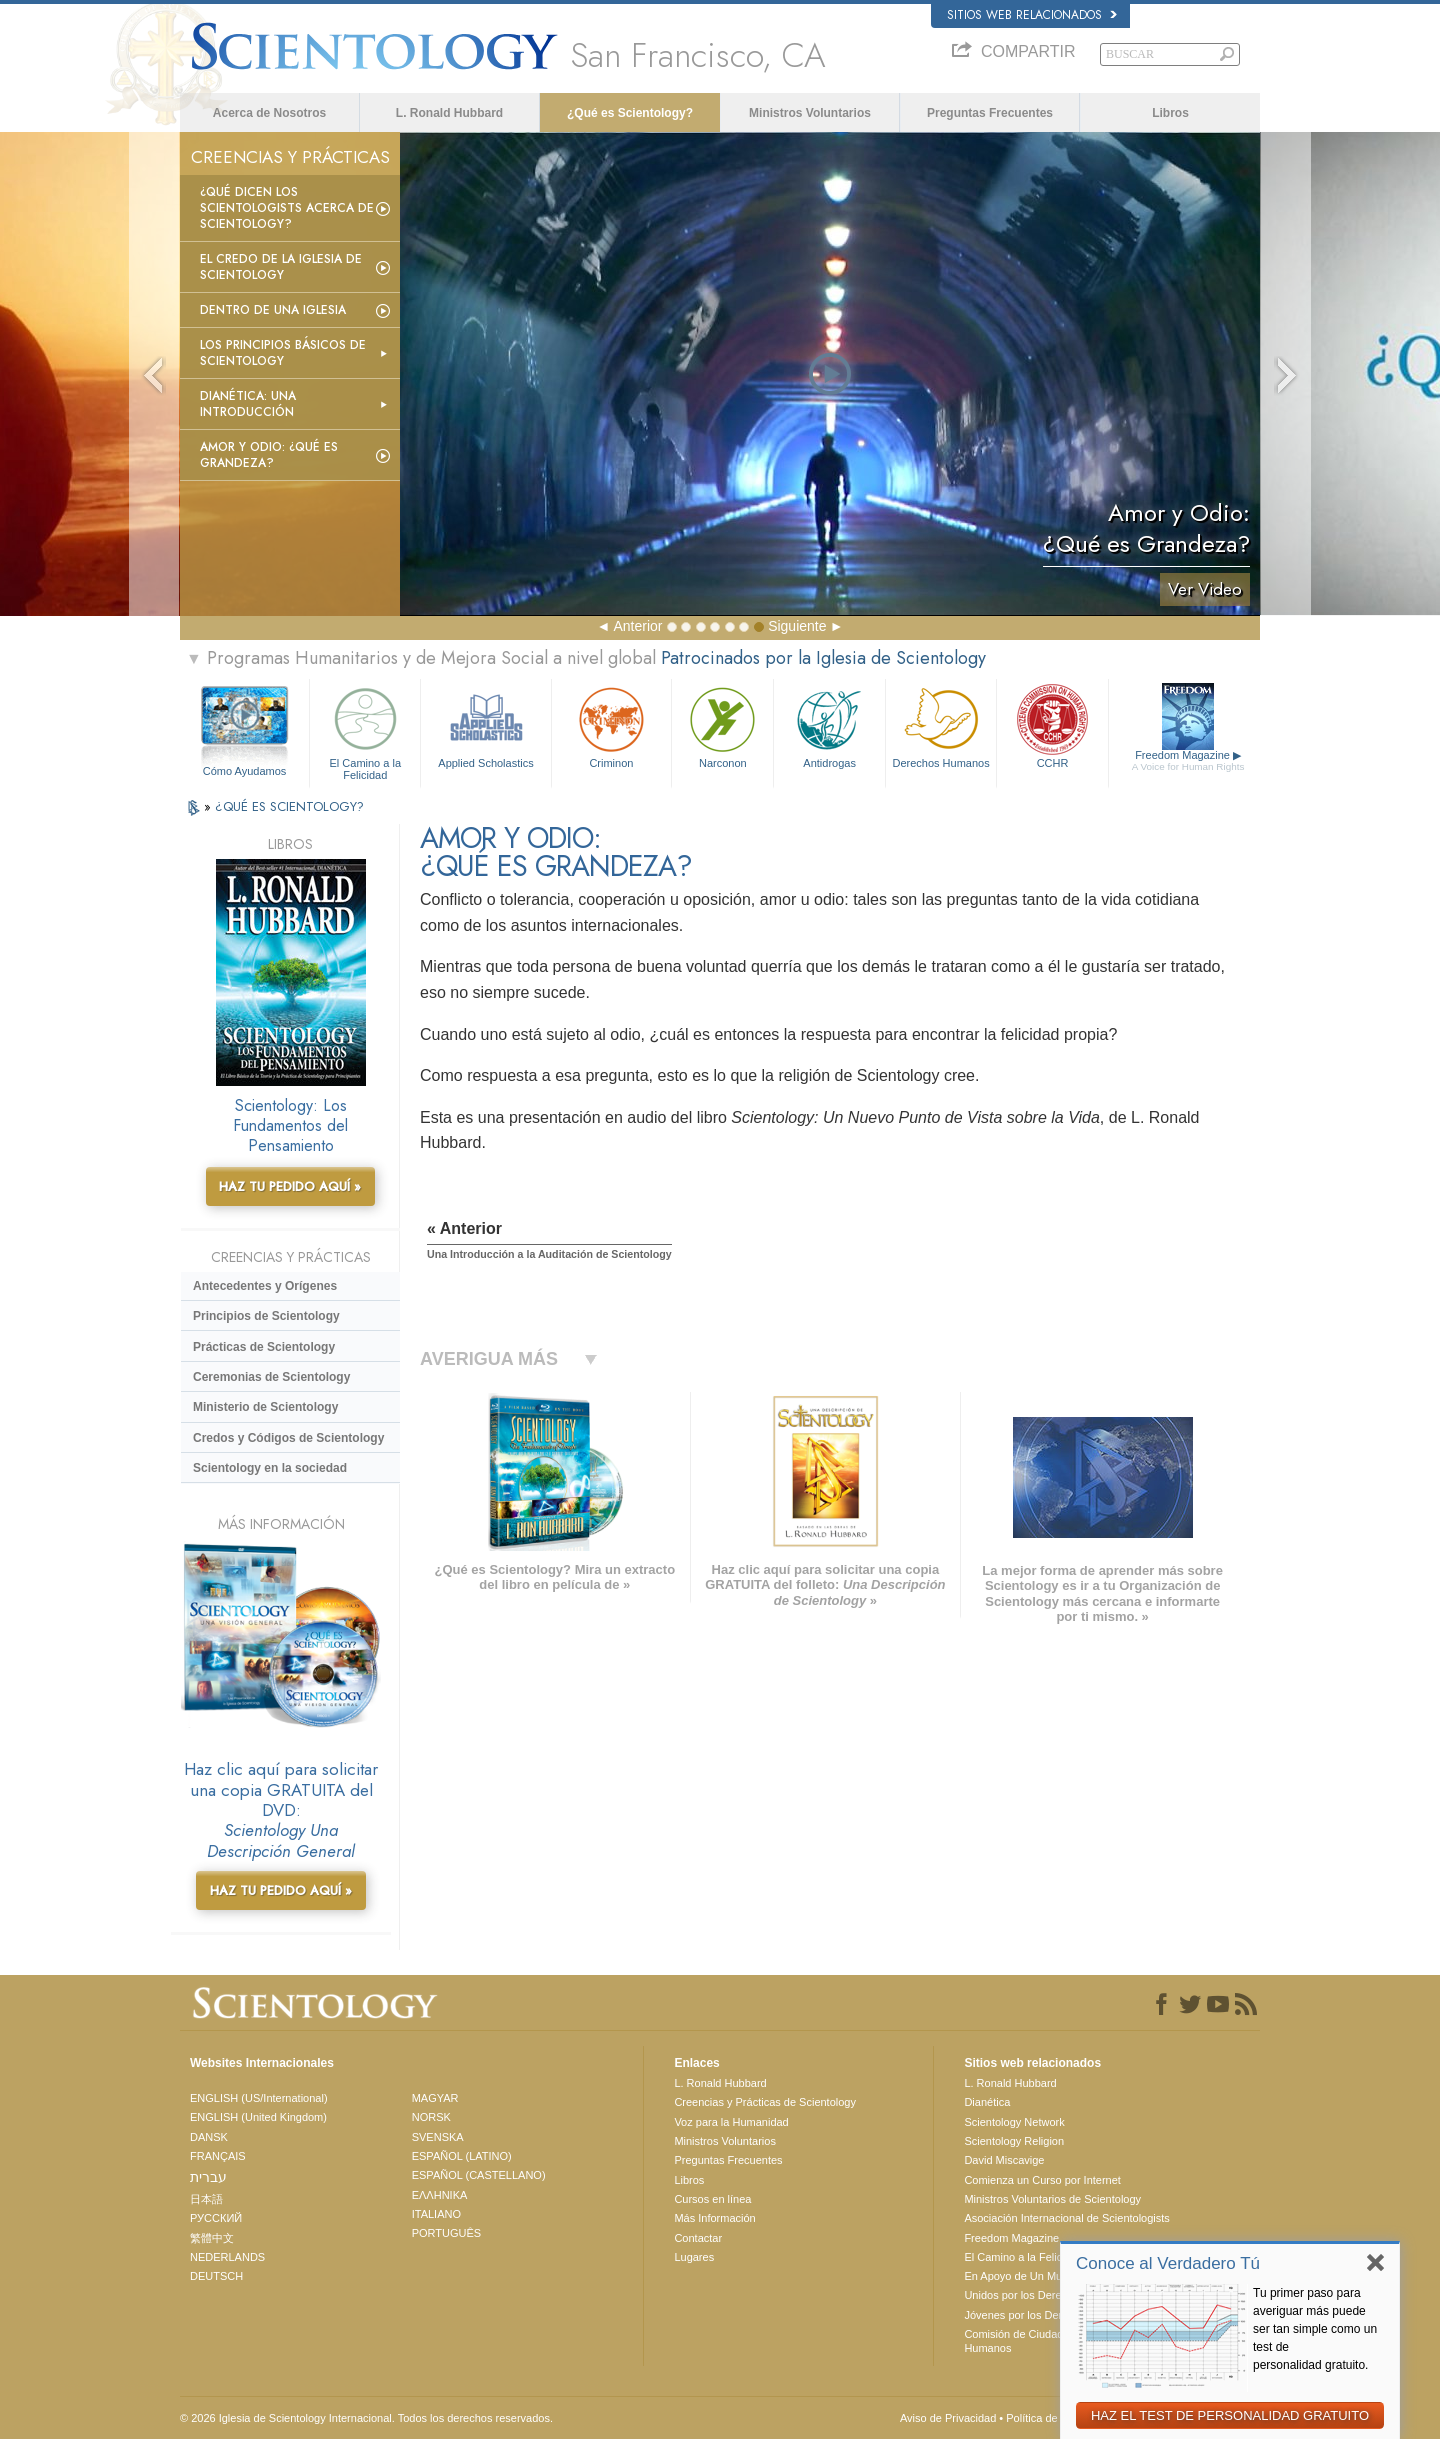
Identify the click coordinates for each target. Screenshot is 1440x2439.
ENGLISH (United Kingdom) (258, 2117)
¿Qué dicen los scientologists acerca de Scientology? (287, 208)
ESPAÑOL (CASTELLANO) (479, 2175)
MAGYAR (435, 2098)
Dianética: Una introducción (248, 404)
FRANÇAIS (218, 2156)
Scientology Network (1014, 2122)
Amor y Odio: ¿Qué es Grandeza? (269, 455)
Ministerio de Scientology (265, 1407)
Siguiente (797, 626)
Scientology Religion (1014, 2141)
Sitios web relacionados (1032, 15)
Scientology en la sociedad (270, 1468)
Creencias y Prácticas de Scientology (765, 2102)
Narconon (722, 725)
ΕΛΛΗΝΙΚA (440, 2195)
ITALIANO (436, 2214)
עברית (208, 2177)
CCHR (1052, 725)
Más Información (714, 2218)
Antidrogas (829, 725)
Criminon (612, 725)
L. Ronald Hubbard (449, 113)
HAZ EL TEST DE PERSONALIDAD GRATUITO (1230, 2415)
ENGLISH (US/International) (259, 2098)
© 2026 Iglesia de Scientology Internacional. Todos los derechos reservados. (366, 2418)
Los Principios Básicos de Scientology (283, 353)
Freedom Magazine (1188, 761)
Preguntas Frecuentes (990, 113)
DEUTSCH (216, 2276)
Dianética (987, 2102)
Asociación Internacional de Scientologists (1066, 2218)
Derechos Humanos (941, 725)
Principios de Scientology (266, 1316)
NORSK (431, 2117)
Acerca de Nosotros (269, 113)
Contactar (698, 2238)
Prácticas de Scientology (264, 1347)
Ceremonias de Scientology (271, 1377)
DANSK (209, 2137)
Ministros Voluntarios (810, 113)
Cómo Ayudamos (245, 771)
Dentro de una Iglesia (273, 310)
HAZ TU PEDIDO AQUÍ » (290, 1186)
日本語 (206, 2199)
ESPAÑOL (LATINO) (462, 2156)
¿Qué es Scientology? (630, 113)
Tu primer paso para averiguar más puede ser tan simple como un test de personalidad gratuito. (1315, 2329)
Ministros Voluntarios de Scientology (1052, 2199)
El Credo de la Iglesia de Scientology (281, 267)
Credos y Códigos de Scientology (288, 1438)
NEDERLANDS (227, 2257)
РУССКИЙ (216, 2218)
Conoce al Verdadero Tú (1168, 2263)
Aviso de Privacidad (948, 2418)
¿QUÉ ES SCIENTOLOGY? (289, 806)
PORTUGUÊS (446, 2233)
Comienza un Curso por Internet (1042, 2180)
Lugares (694, 2257)
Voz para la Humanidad (731, 2122)
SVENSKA (438, 2137)
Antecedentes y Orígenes (265, 1286)
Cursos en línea (712, 2199)
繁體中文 (212, 2238)
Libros (1170, 113)
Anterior (637, 626)
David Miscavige (1004, 2160)
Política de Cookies (1053, 2418)
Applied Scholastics (485, 725)
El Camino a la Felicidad (365, 730)
